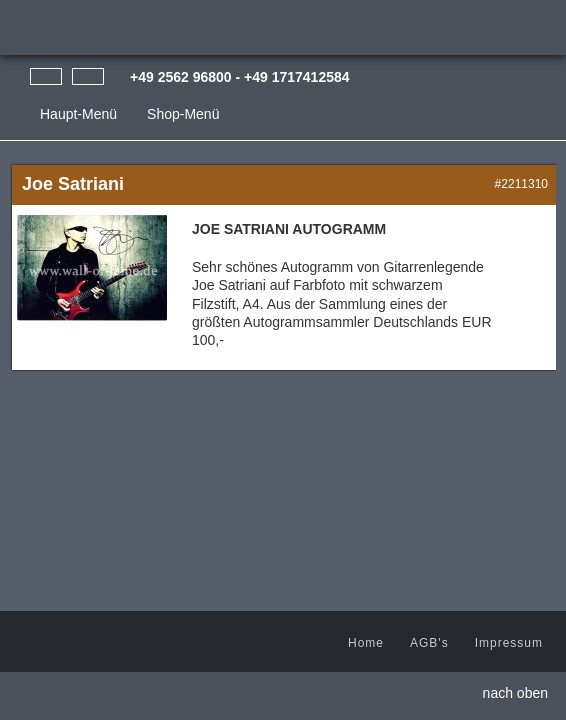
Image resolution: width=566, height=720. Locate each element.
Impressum (509, 643)
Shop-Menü (183, 114)
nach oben (515, 693)
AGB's (429, 643)
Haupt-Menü (78, 114)
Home (366, 643)
